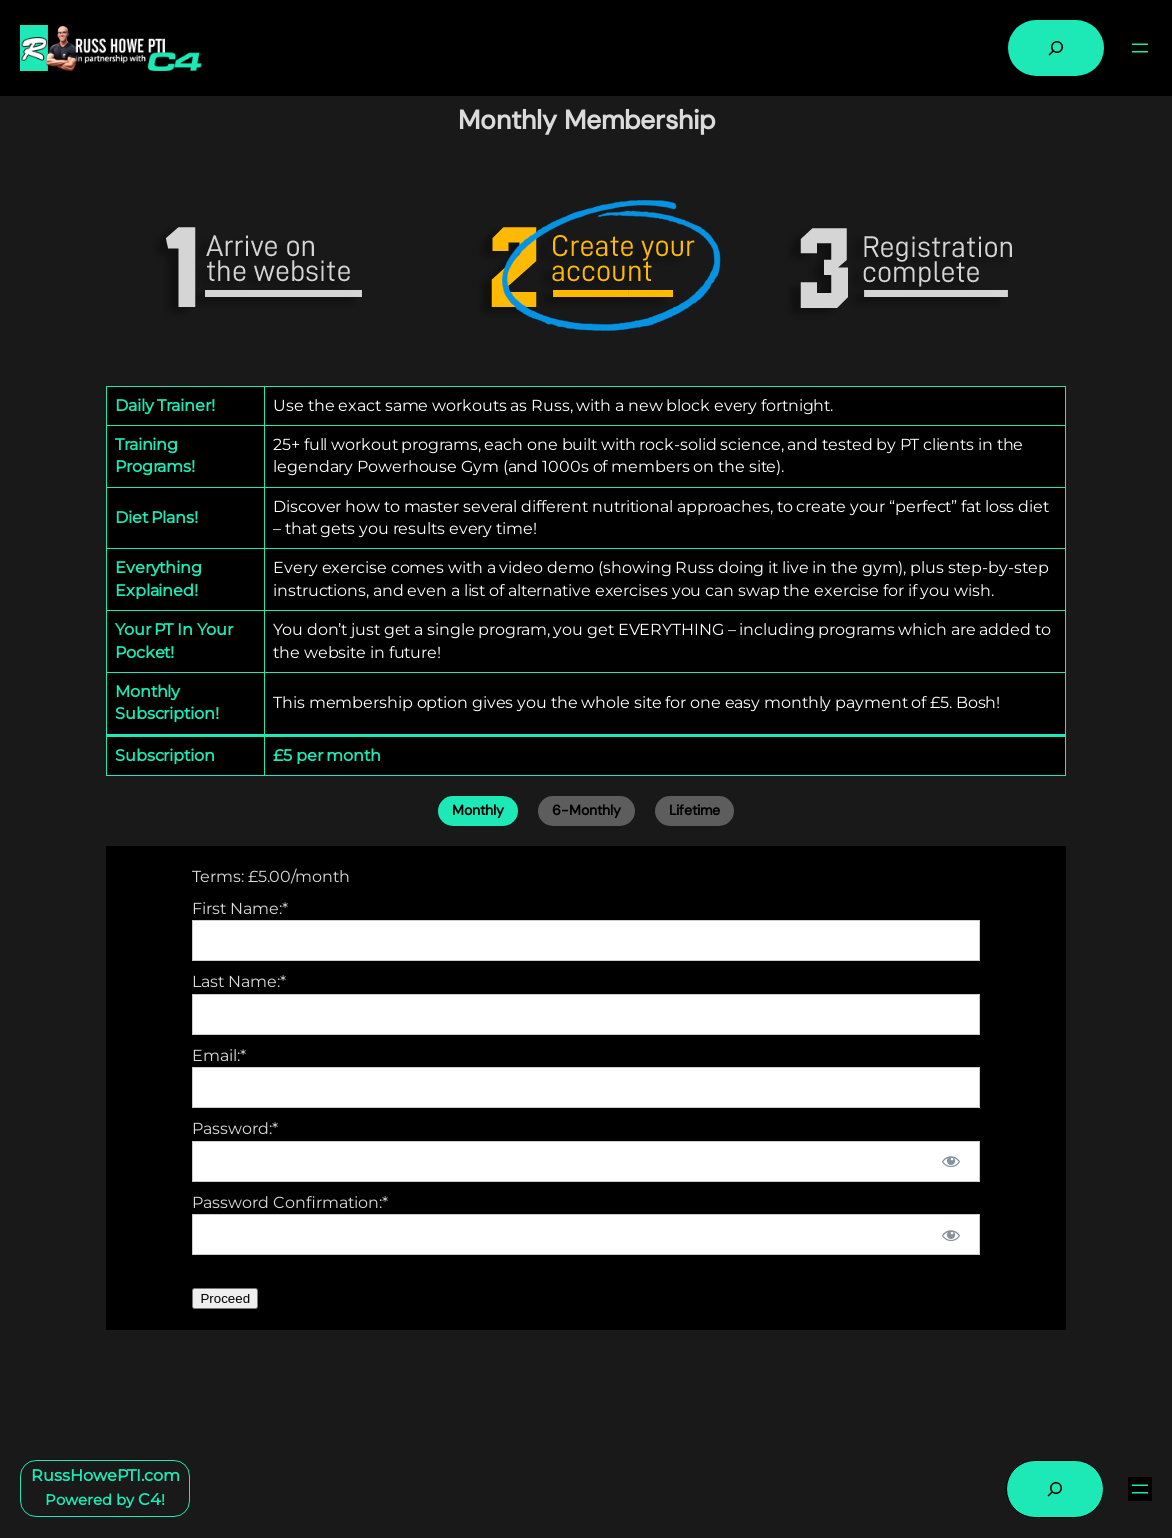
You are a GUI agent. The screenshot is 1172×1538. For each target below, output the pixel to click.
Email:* (219, 1055)
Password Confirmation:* (290, 1202)
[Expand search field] (1056, 48)
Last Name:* (239, 981)
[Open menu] (1140, 48)
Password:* (235, 1128)
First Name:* (240, 908)
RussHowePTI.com (105, 1475)
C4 (149, 1499)
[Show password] (950, 1161)
